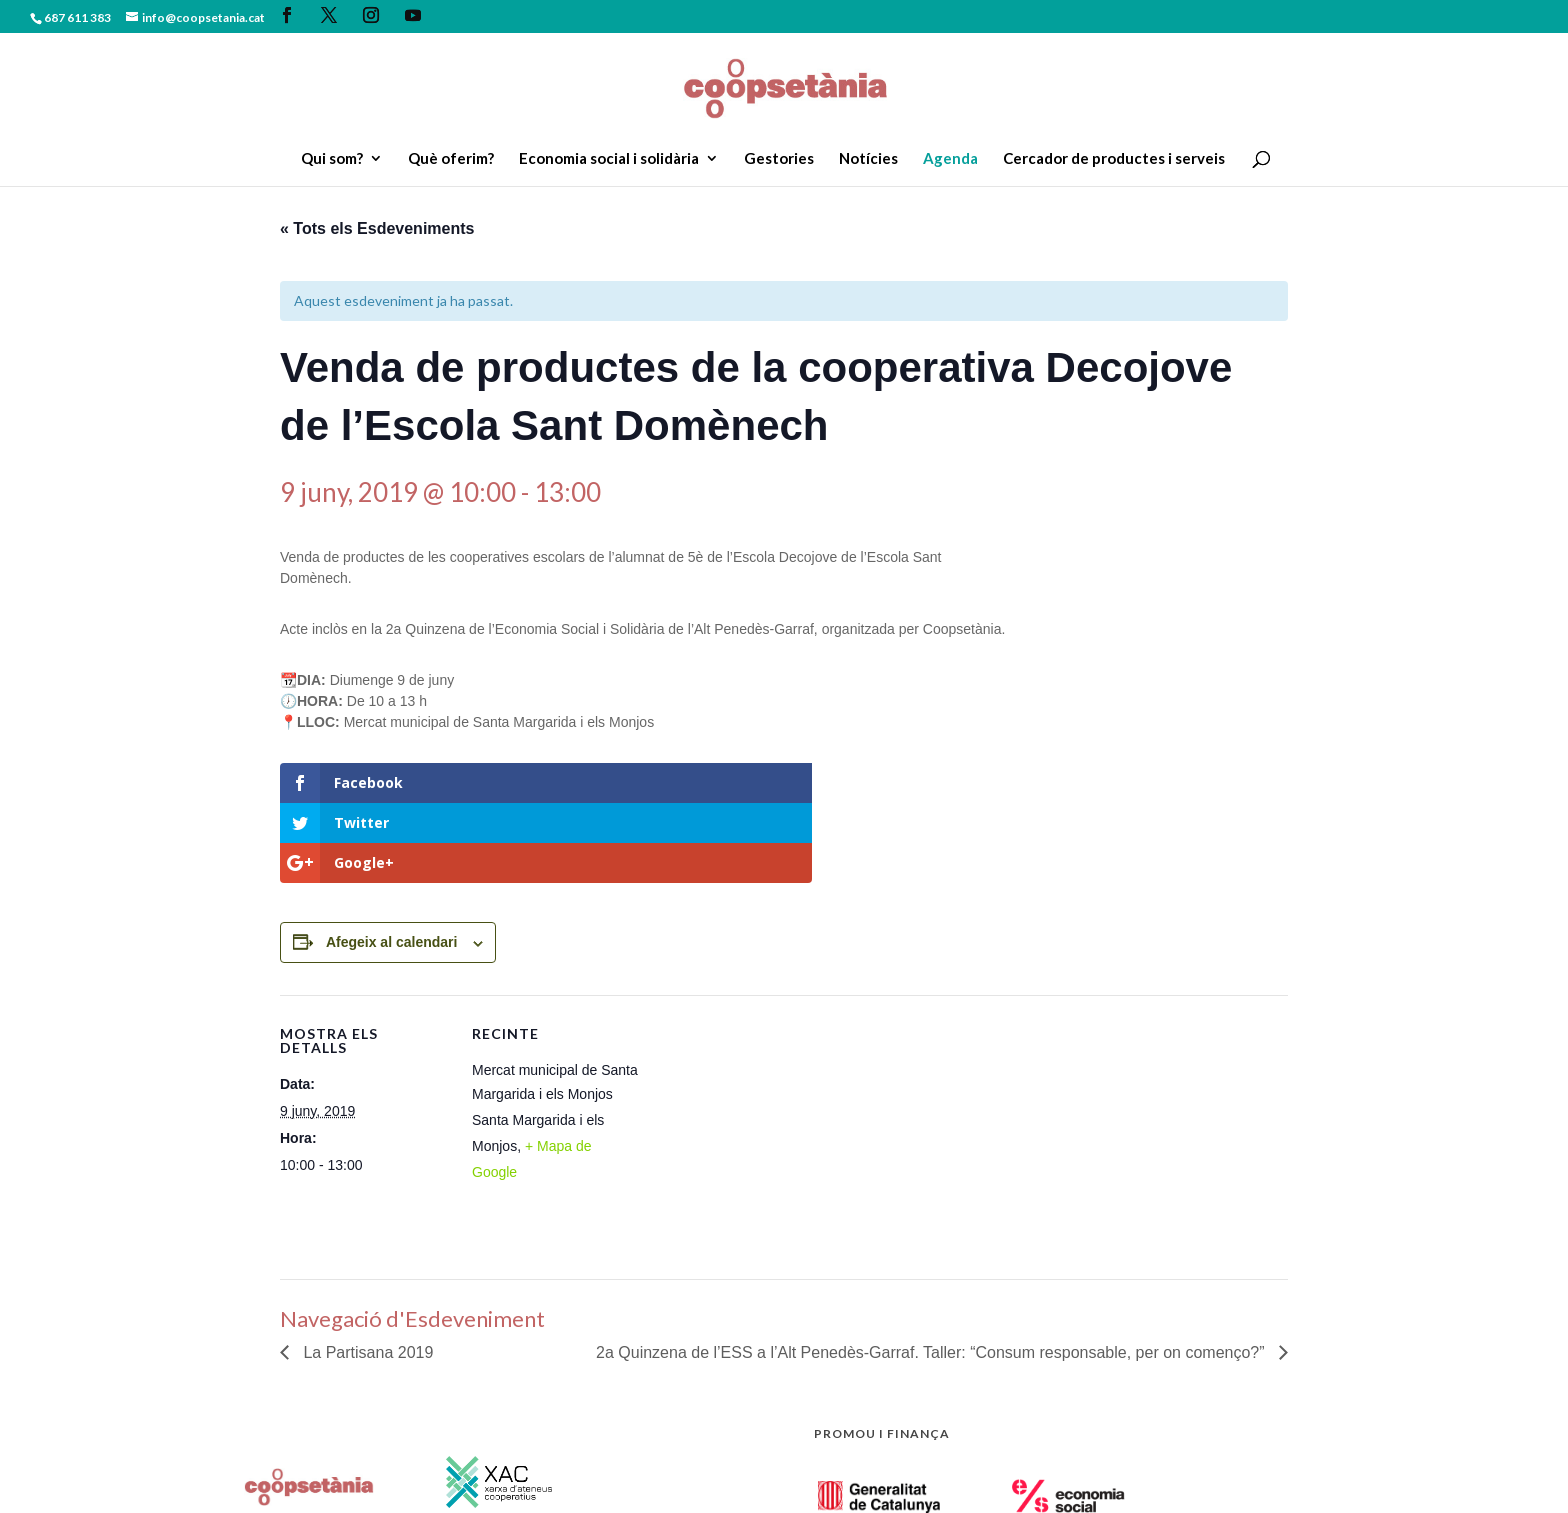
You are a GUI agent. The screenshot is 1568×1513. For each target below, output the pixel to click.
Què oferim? (451, 159)
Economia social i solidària (609, 159)
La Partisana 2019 (366, 1272)
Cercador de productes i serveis (1114, 159)
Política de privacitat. (446, 1484)
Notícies (868, 159)
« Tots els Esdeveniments (377, 228)
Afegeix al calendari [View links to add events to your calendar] (392, 862)
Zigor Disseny (708, 1484)
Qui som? (332, 159)
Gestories (779, 159)
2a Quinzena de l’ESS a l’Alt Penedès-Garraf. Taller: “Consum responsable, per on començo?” (932, 1272)
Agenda (950, 159)
